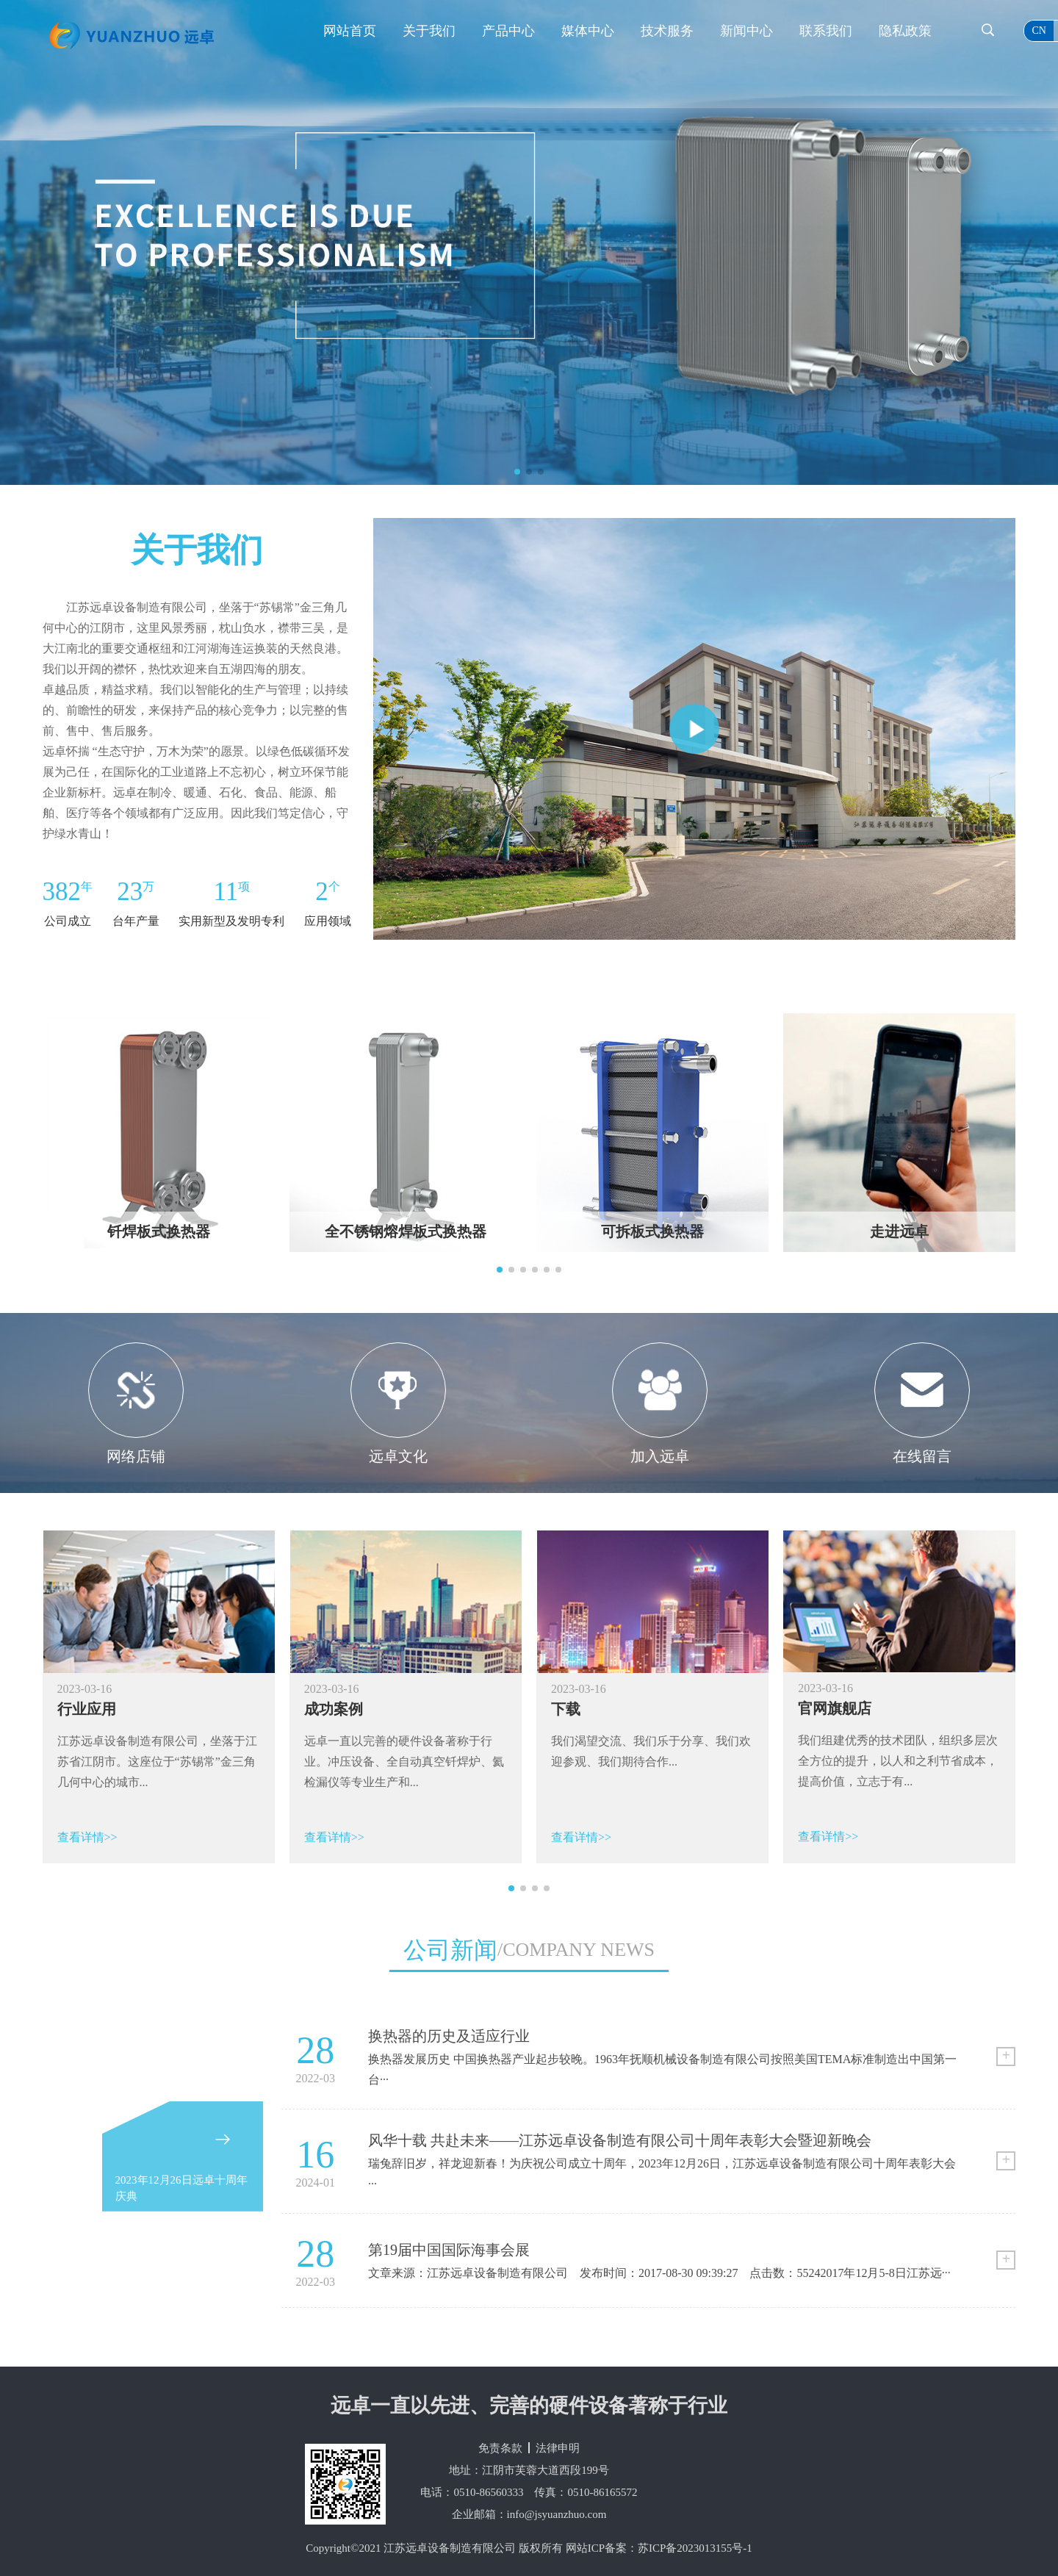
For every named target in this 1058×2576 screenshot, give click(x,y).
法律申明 (558, 2448)
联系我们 (825, 31)
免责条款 (500, 2448)
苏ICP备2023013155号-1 (695, 2548)
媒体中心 (587, 31)
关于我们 (429, 31)
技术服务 (667, 31)
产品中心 (508, 31)
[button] (517, 472)
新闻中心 (746, 31)
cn (1039, 30)
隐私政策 (905, 31)
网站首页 (349, 31)
